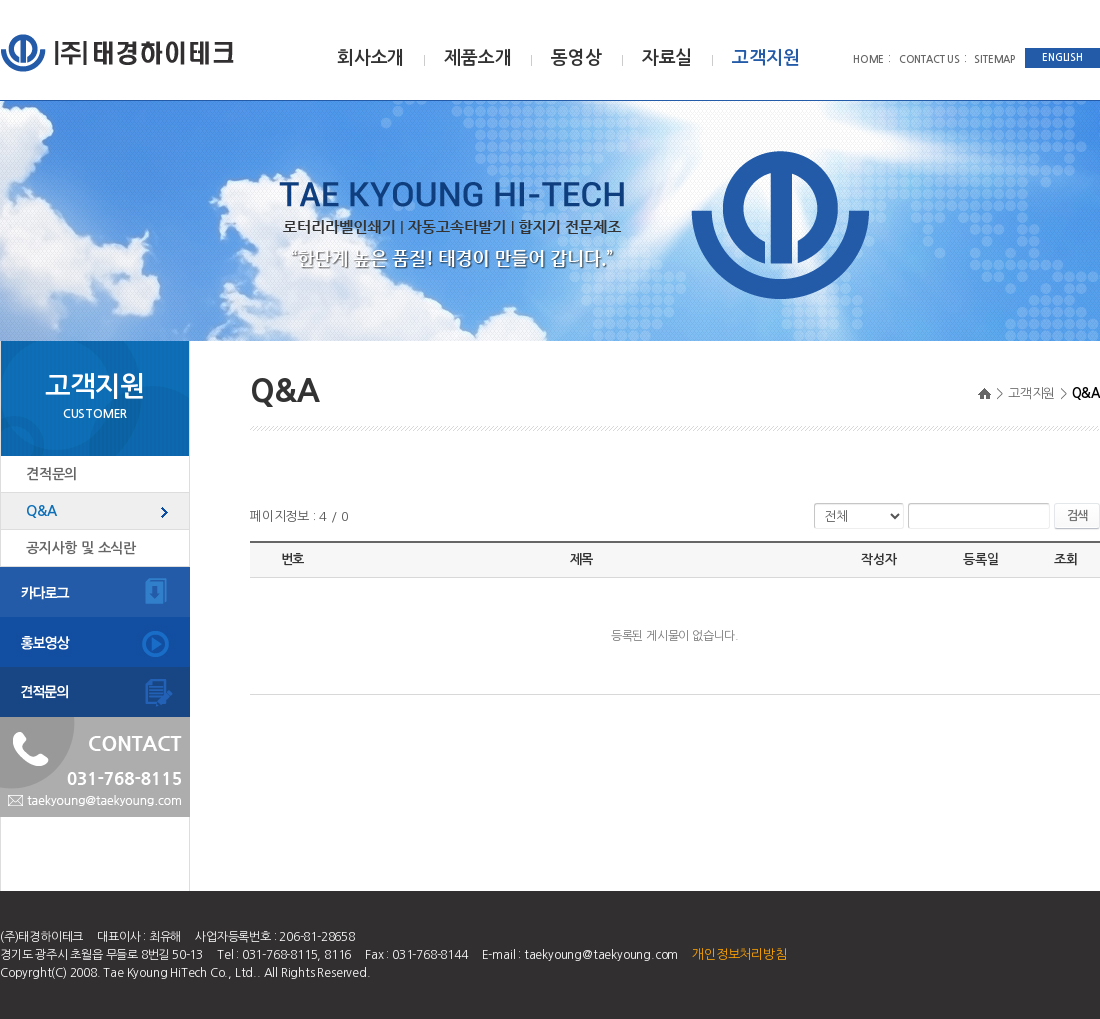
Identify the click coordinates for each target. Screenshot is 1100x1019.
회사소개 (370, 58)
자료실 (667, 58)
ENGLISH (1062, 57)
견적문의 (51, 474)
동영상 (576, 58)
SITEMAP (994, 59)
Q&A (41, 511)
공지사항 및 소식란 (81, 548)
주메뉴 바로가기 (0, 0)
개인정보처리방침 (739, 954)
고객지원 (765, 58)
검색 (1077, 516)
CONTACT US (929, 59)
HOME (868, 59)
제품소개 (477, 58)
